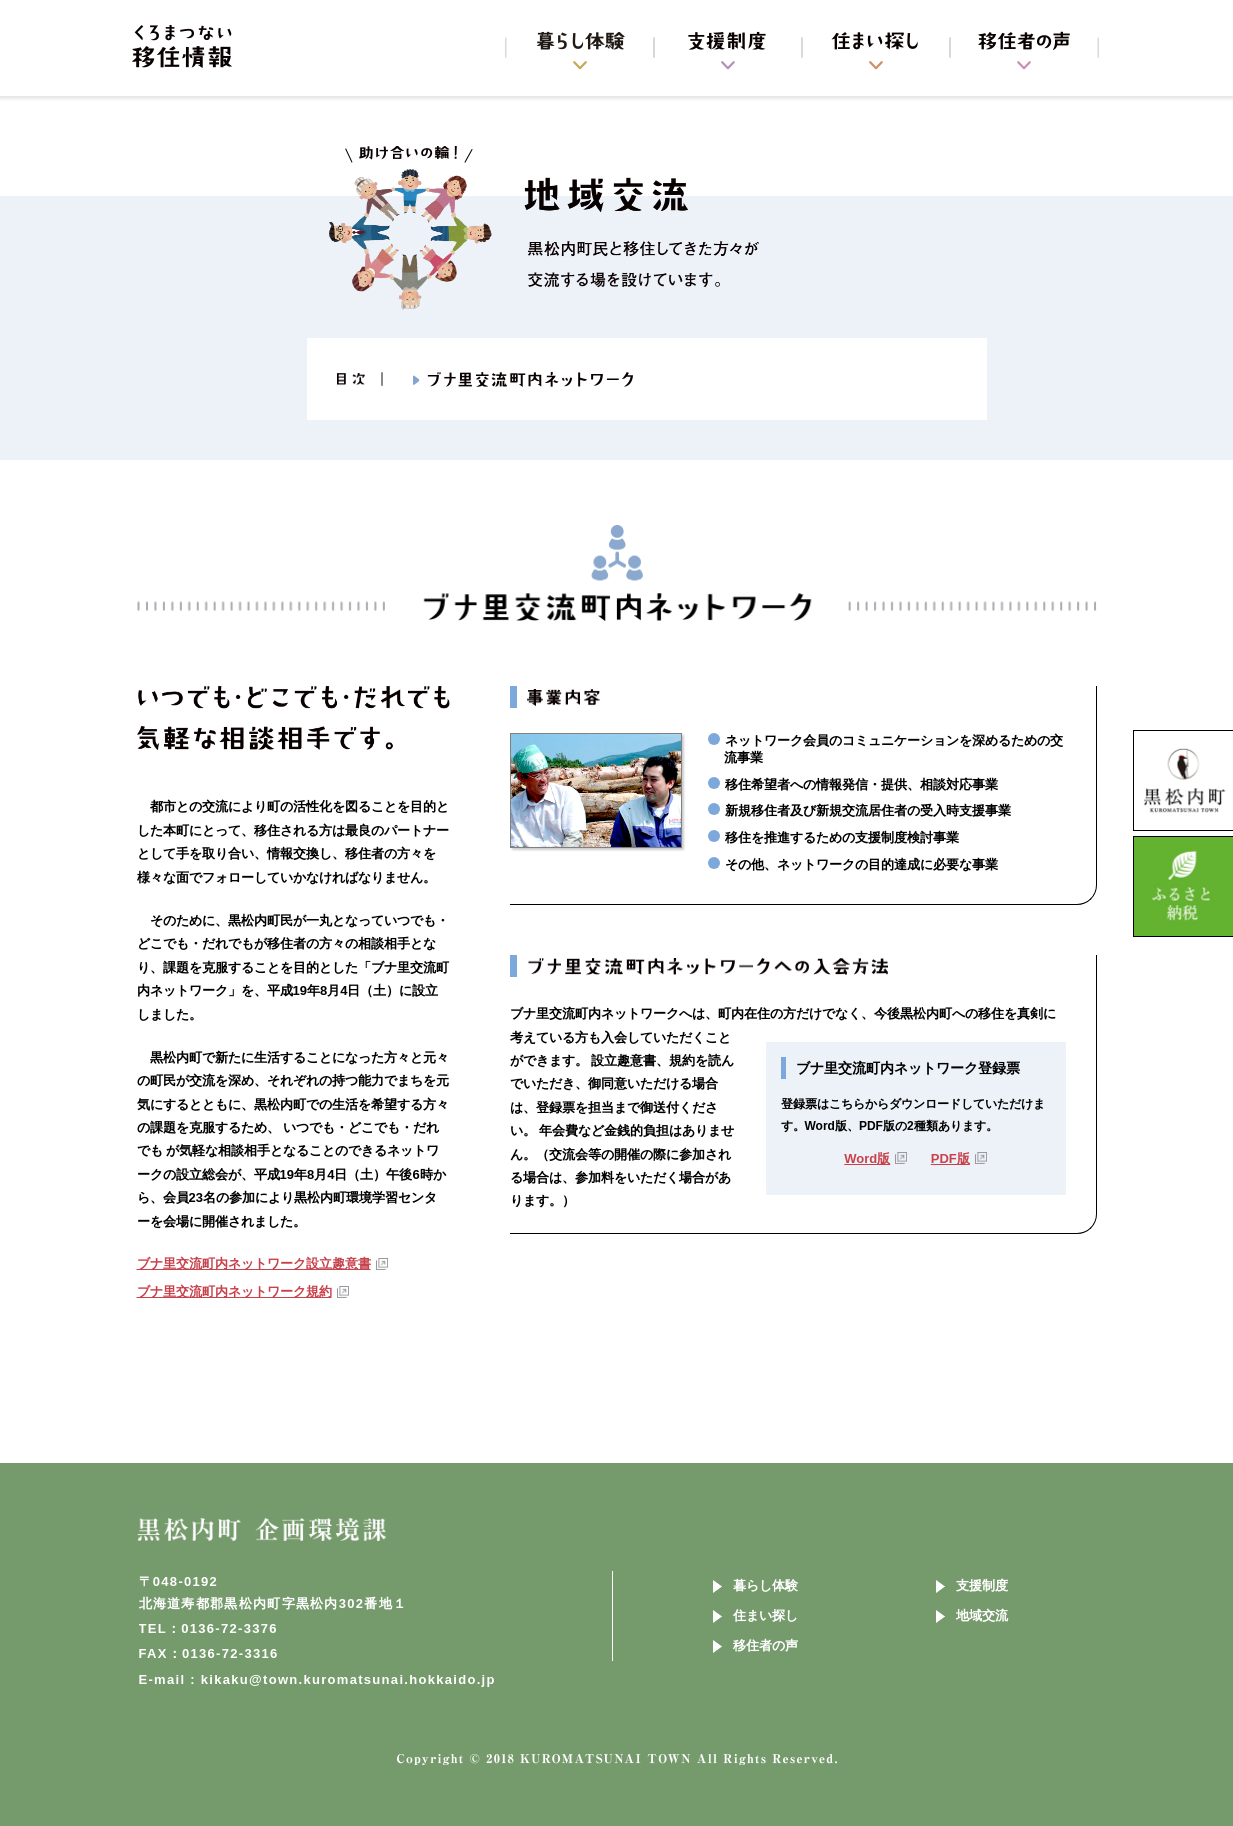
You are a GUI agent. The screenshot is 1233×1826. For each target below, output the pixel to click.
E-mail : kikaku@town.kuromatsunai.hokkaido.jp (317, 1679)
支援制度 (982, 1585)
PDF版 (950, 1158)
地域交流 (982, 1615)
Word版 (867, 1158)
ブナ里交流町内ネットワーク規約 (234, 1291)
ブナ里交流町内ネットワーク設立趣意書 (254, 1263)
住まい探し (765, 1615)
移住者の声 (765, 1645)
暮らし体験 (765, 1585)
